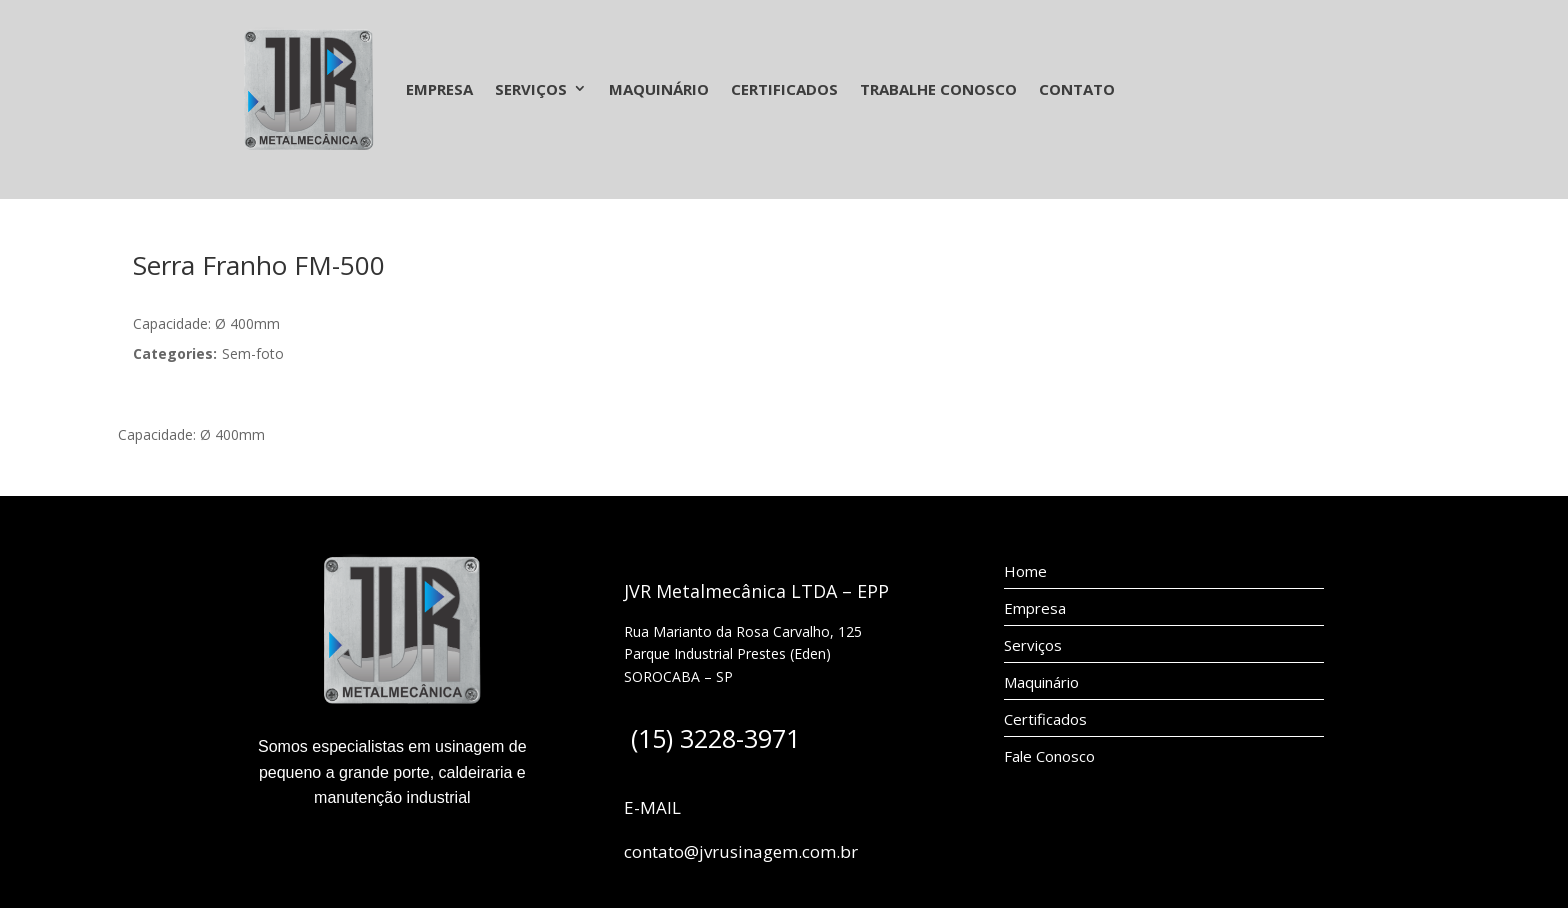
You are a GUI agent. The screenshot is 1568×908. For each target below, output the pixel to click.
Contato (1077, 89)
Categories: (175, 353)
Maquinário (659, 89)
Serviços (531, 89)
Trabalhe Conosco (938, 89)
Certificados (784, 89)
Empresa (439, 89)
